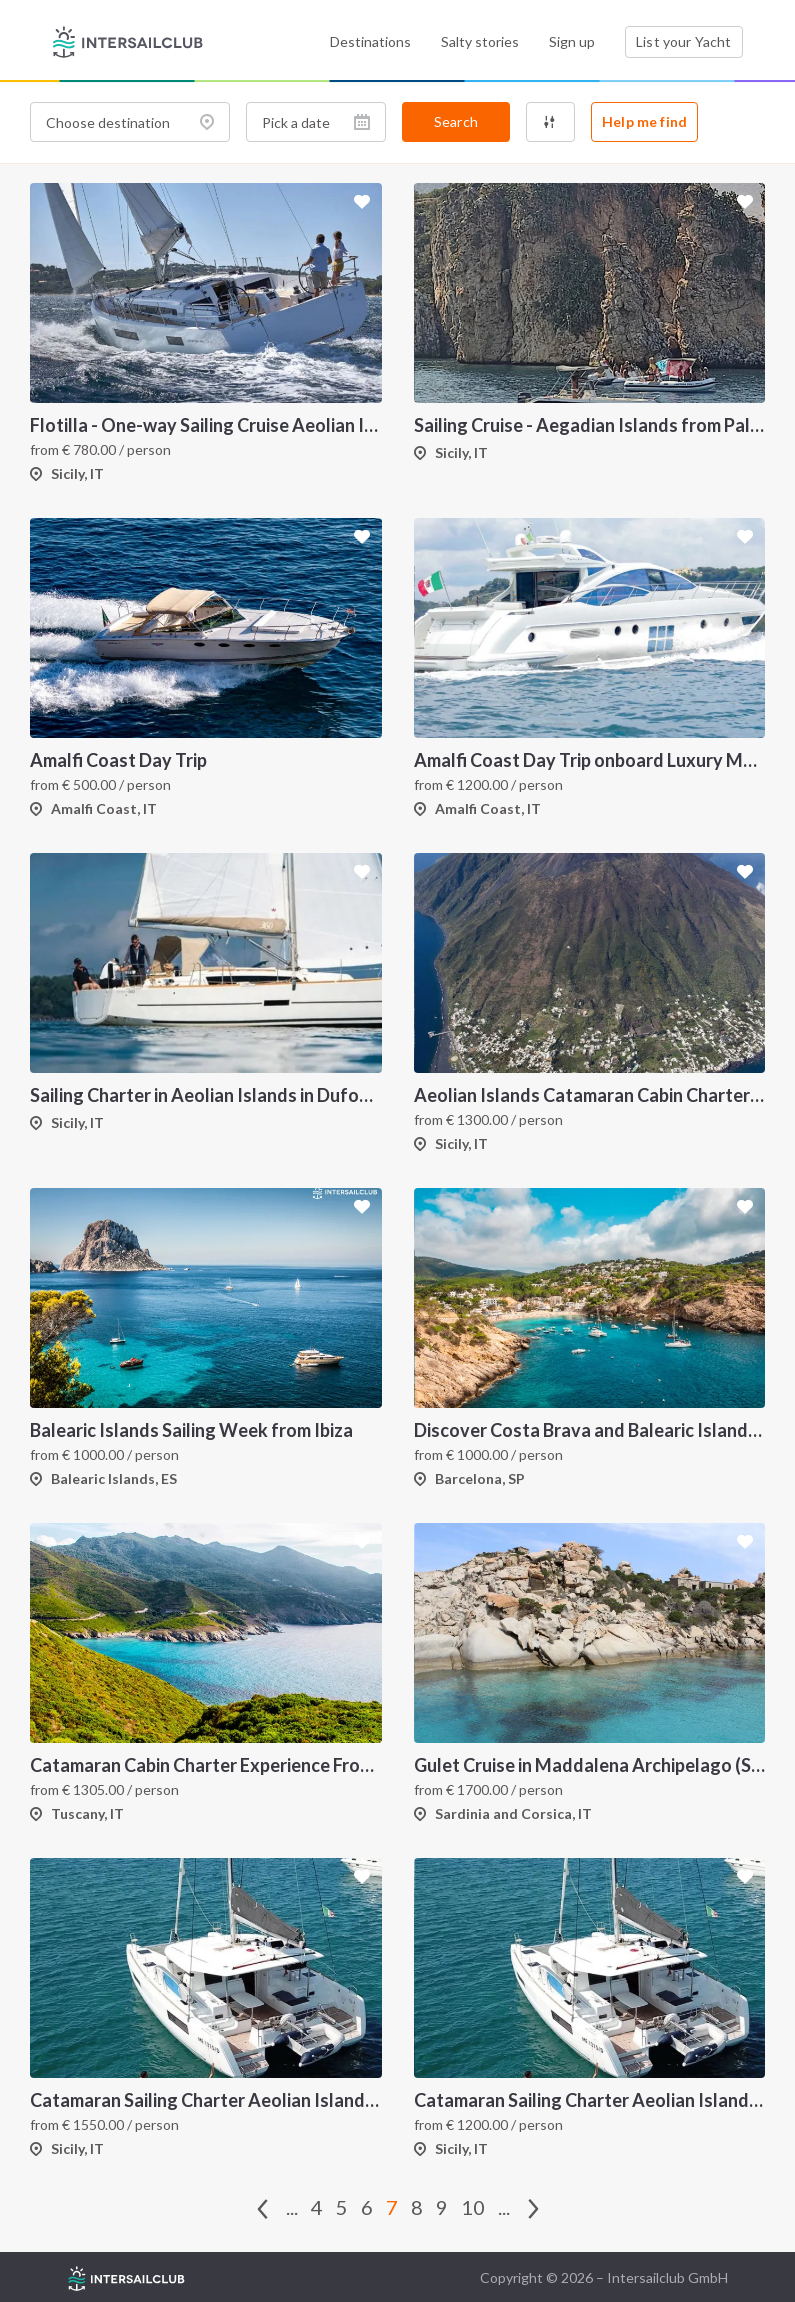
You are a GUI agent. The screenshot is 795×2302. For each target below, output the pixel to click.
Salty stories (480, 41)
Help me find (644, 121)
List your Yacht (683, 41)
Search (456, 121)
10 (473, 2207)
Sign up (572, 41)
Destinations (370, 41)
